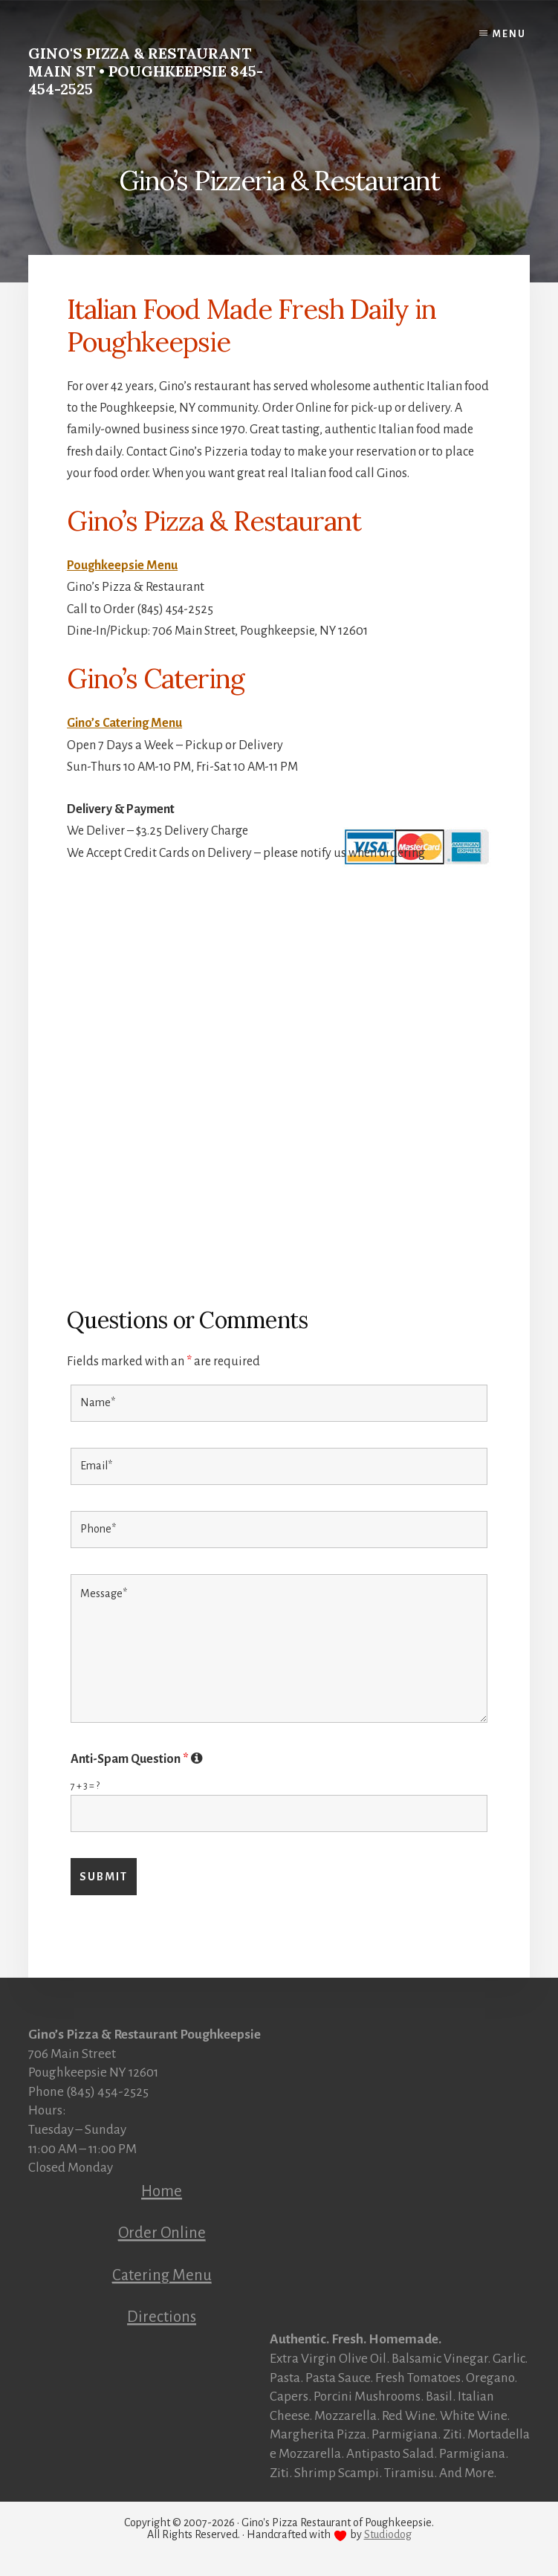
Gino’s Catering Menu (124, 723)
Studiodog (388, 2534)
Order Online (162, 2232)
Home (161, 2191)
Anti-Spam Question (137, 1759)
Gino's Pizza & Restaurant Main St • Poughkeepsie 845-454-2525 (145, 71)
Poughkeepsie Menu (122, 565)
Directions (161, 2316)
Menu (509, 34)
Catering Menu (162, 2275)
